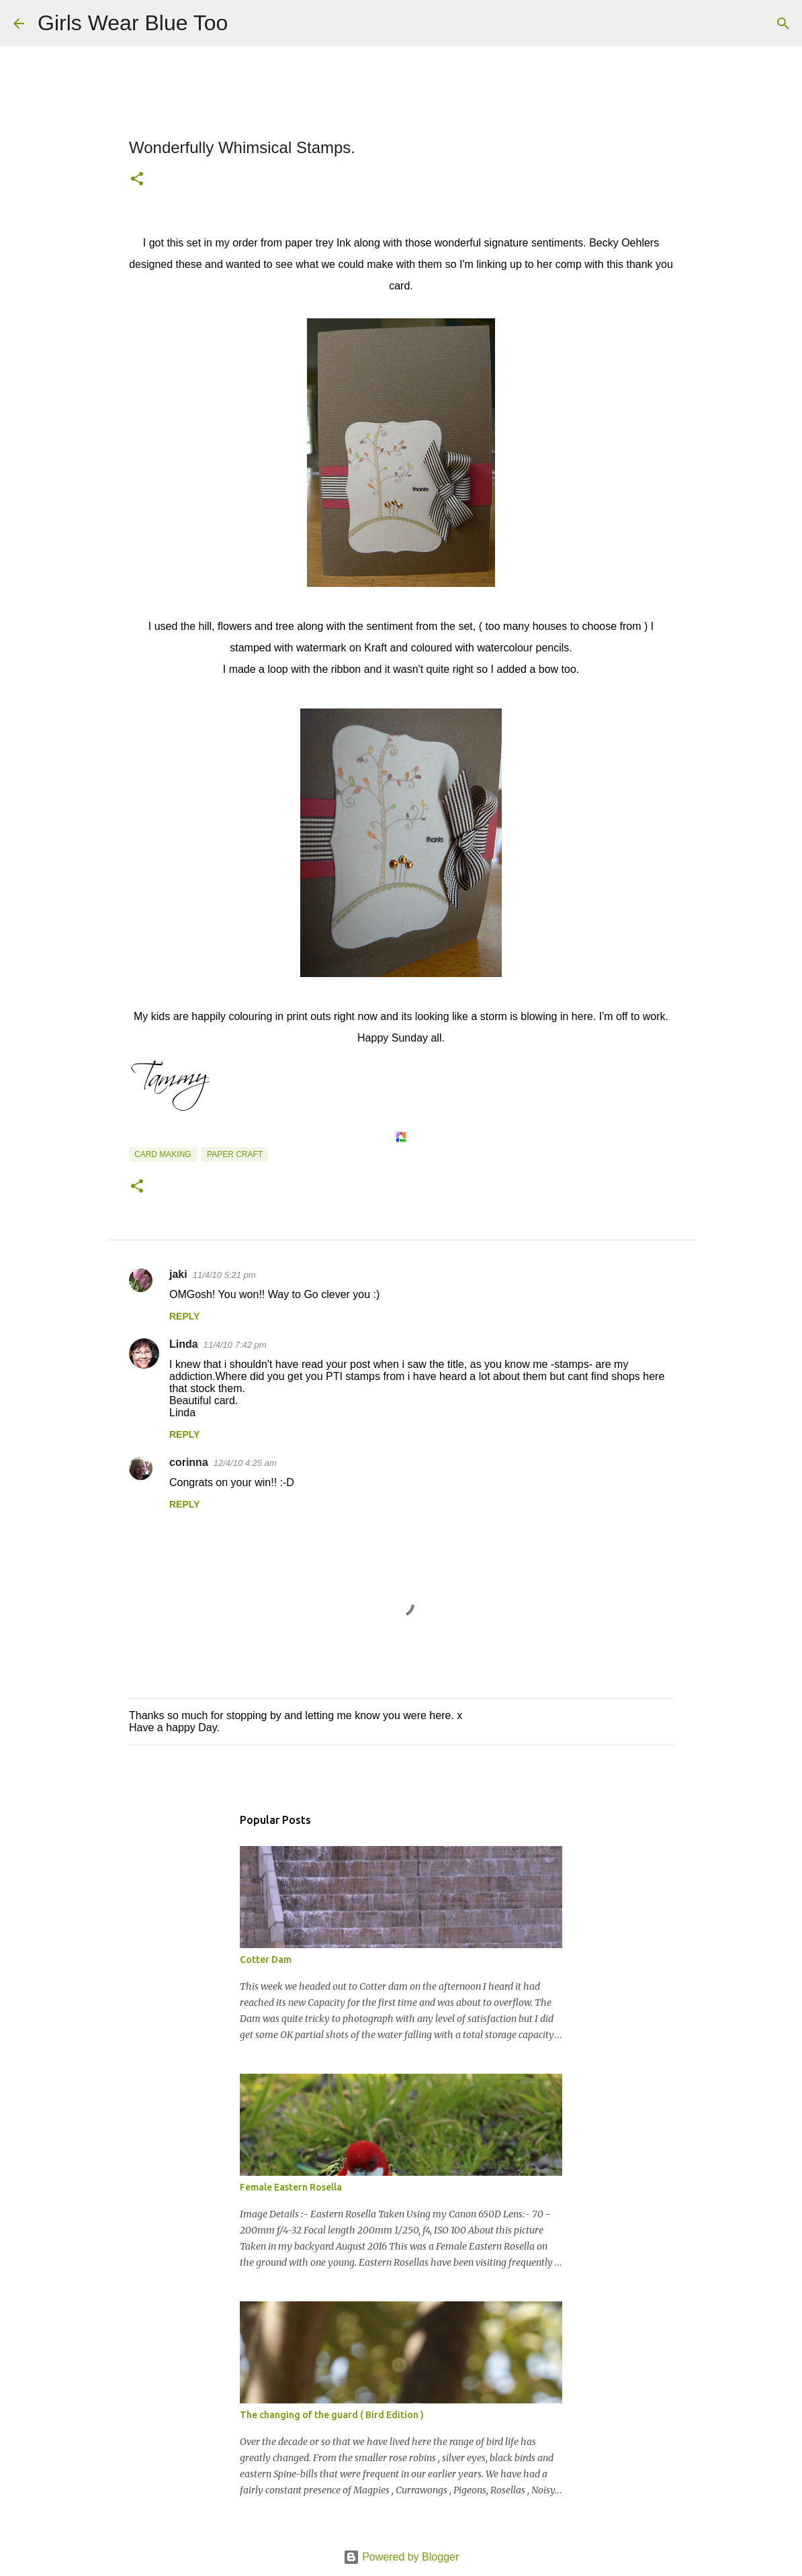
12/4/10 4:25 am (245, 1463)
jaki (178, 1274)
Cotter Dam (266, 1959)
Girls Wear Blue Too (133, 23)
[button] (137, 180)
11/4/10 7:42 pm (235, 1345)
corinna (188, 1462)
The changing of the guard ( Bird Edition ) (332, 2414)
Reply (184, 1316)
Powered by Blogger (401, 2557)
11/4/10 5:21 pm (224, 1275)
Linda (183, 1344)
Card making (162, 1154)
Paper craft (235, 1154)
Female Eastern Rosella (291, 2187)
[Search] (246, 23)
